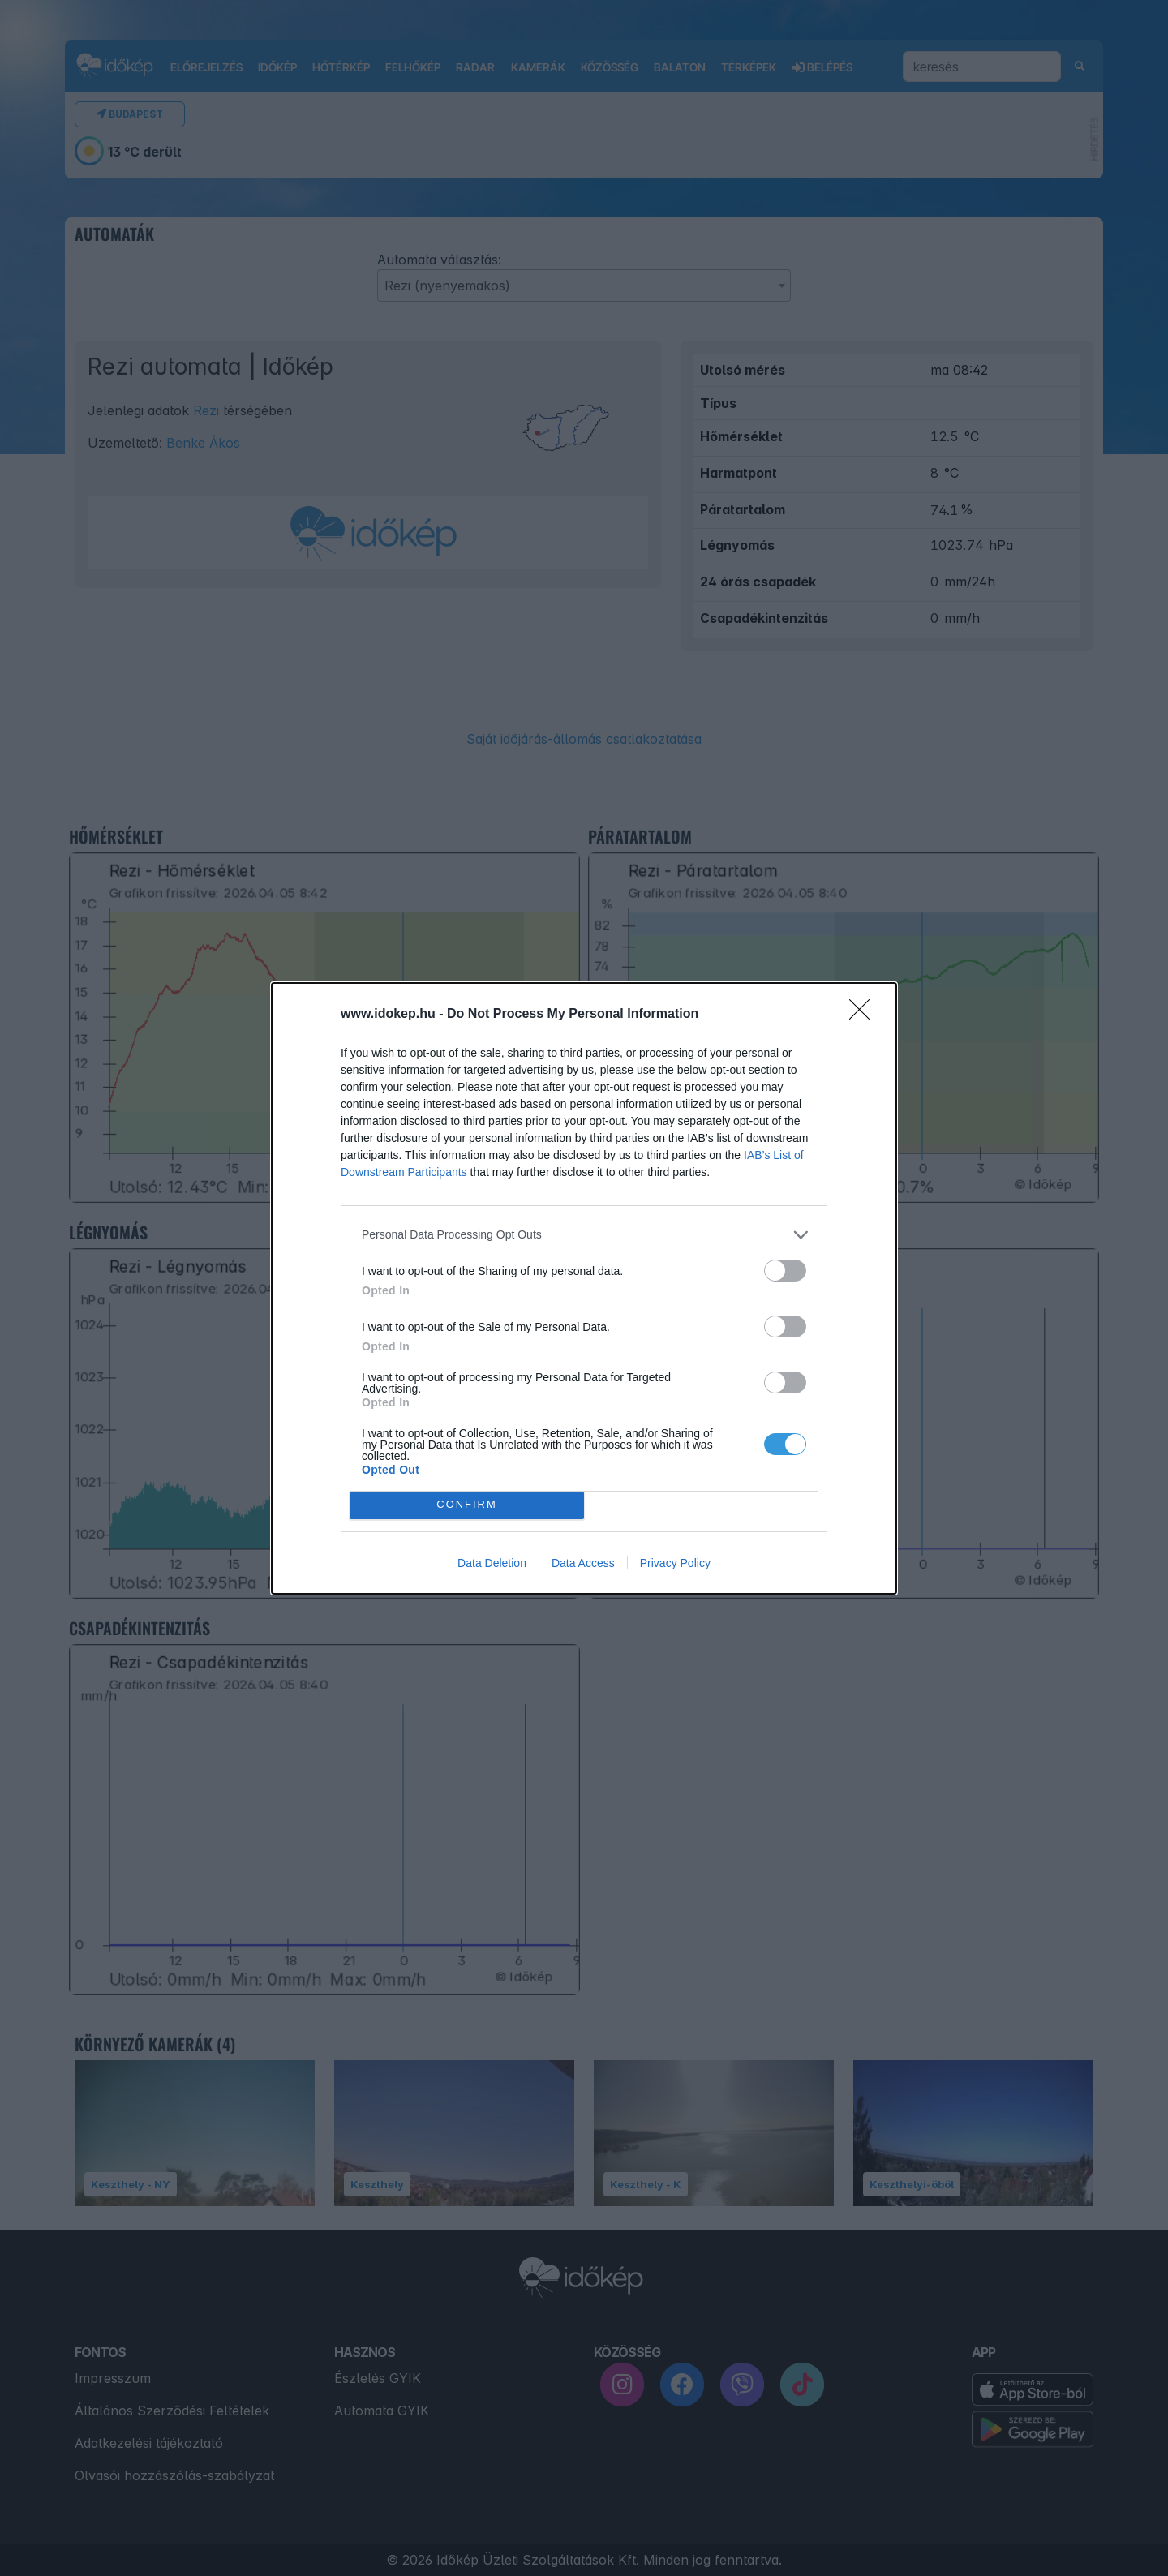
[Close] (864, 1014)
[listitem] (584, 1234)
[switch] (785, 1271)
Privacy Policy (675, 1562)
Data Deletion (491, 1562)
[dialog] (584, 1288)
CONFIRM (466, 1505)
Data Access (583, 1562)
